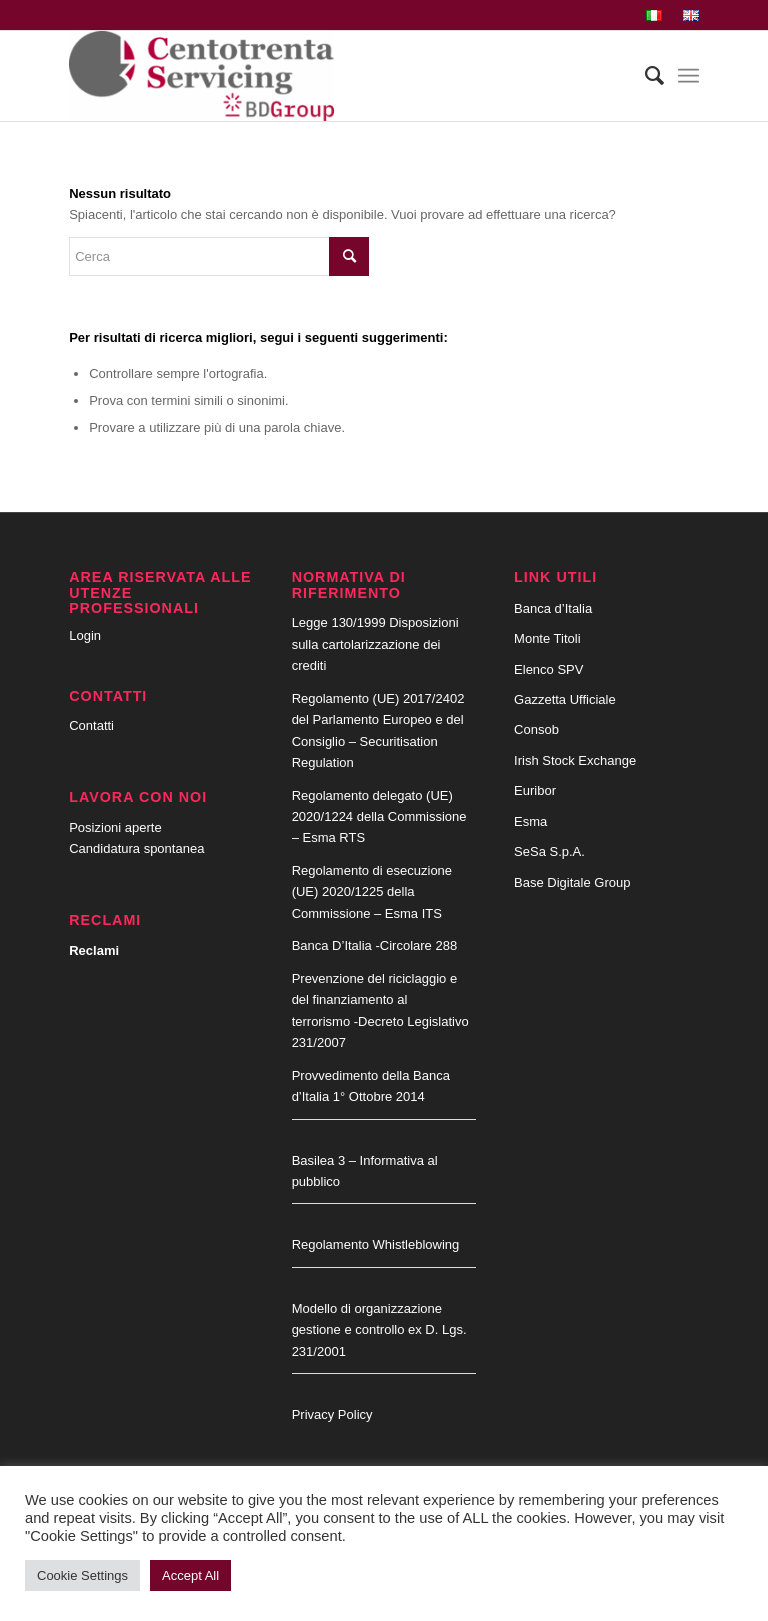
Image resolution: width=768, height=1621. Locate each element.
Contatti (91, 725)
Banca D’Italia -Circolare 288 (374, 945)
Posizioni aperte (115, 827)
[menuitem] (654, 16)
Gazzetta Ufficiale (565, 699)
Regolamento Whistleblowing (376, 1244)
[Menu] (688, 76)
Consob (536, 729)
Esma (530, 821)
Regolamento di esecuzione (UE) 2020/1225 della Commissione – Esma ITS (372, 892)
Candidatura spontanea (136, 848)
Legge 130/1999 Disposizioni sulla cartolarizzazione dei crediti (375, 644)
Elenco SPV (548, 669)
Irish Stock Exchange (575, 760)
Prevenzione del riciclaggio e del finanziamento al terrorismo (374, 1000)
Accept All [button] (190, 1575)
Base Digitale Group (572, 882)
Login (85, 635)
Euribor (535, 790)
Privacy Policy (332, 1414)
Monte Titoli (547, 638)
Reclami (94, 950)
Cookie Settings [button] (82, 1575)
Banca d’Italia (553, 608)
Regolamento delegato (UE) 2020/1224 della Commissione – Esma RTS (379, 817)
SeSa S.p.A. (549, 851)
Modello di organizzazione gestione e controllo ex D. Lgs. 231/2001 (379, 1330)
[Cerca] (644, 76)
